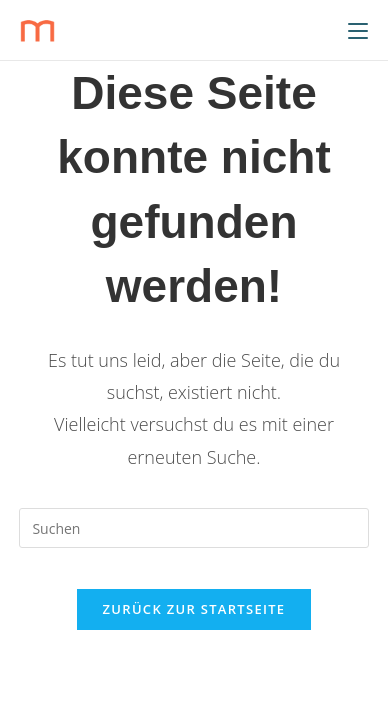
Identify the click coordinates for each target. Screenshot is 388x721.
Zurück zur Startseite (194, 609)
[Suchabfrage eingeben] (193, 528)
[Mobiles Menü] (358, 30)
